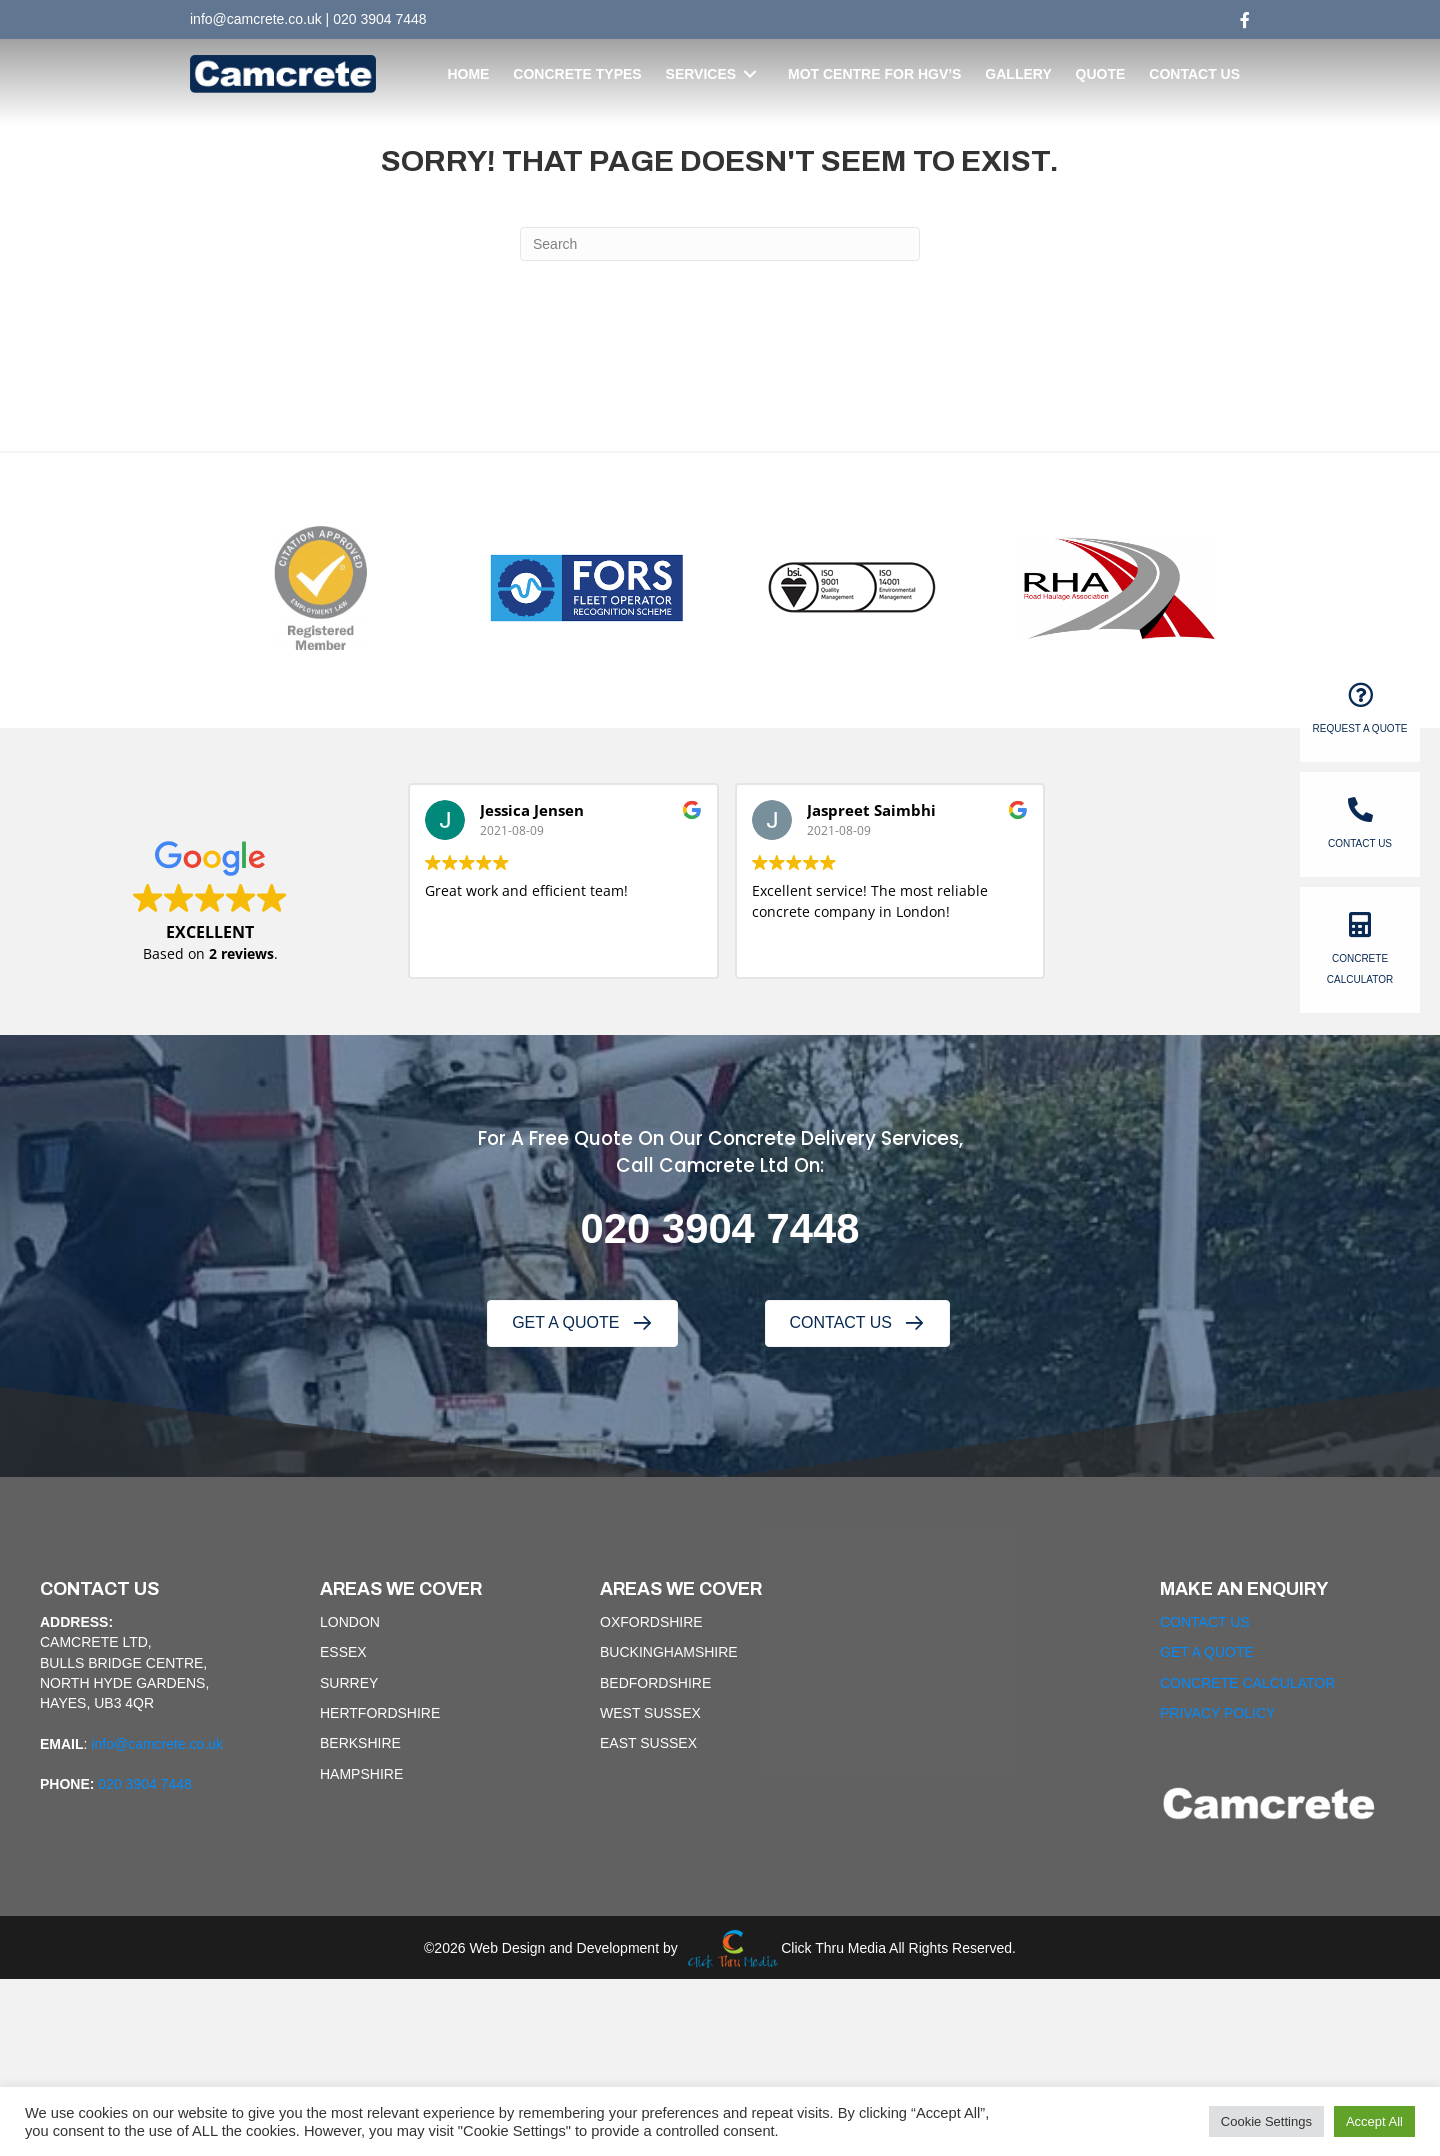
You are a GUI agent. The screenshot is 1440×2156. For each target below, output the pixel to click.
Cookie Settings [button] (1266, 2121)
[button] (582, 1323)
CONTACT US (1205, 1622)
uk (314, 19)
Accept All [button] (1374, 2121)
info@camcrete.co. (248, 19)
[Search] (720, 244)
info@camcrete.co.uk (157, 1744)
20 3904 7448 (732, 1228)
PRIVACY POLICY (1217, 1713)
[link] (468, 74)
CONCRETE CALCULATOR (1247, 1683)
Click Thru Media (833, 1947)
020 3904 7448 (379, 19)
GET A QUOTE (1207, 1652)
